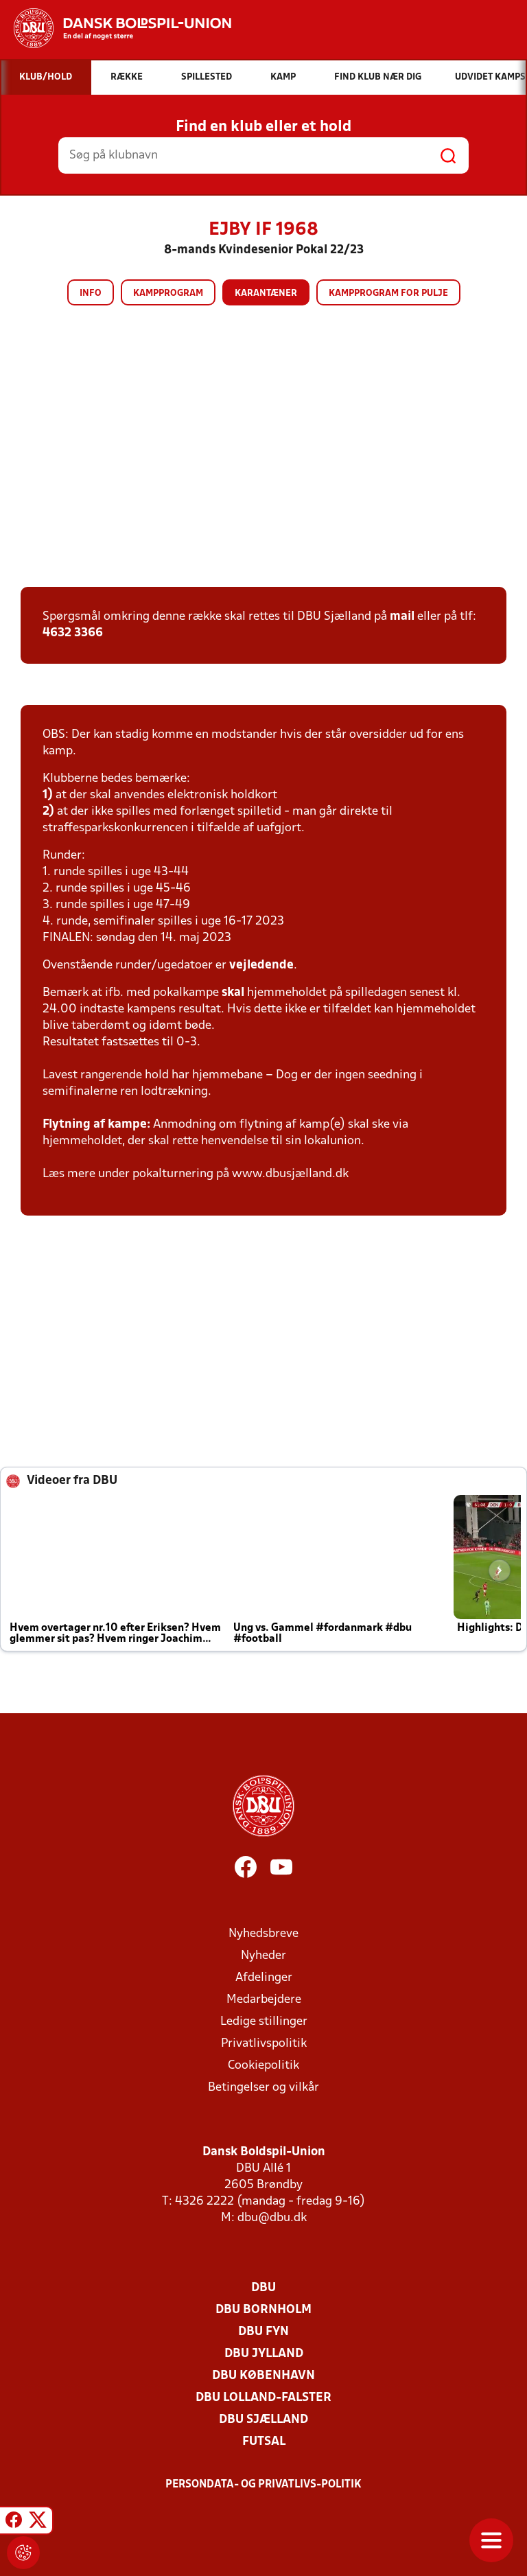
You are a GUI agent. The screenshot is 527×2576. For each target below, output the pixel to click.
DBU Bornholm (263, 2310)
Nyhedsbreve (263, 1934)
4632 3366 (73, 633)
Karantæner (266, 293)
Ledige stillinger (263, 2022)
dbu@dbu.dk (272, 2218)
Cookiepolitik (263, 2066)
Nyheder (263, 1956)
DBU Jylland (263, 2354)
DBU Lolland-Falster (263, 2398)
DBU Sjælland (263, 2420)
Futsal (263, 2442)
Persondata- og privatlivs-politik (263, 2485)
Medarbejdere (263, 2000)
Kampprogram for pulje (388, 293)
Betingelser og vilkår (263, 2087)
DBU (263, 2288)
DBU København (263, 2376)
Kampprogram (168, 293)
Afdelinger (263, 1978)
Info (91, 293)
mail (402, 617)
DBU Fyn (263, 2332)
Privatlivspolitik (264, 2044)
